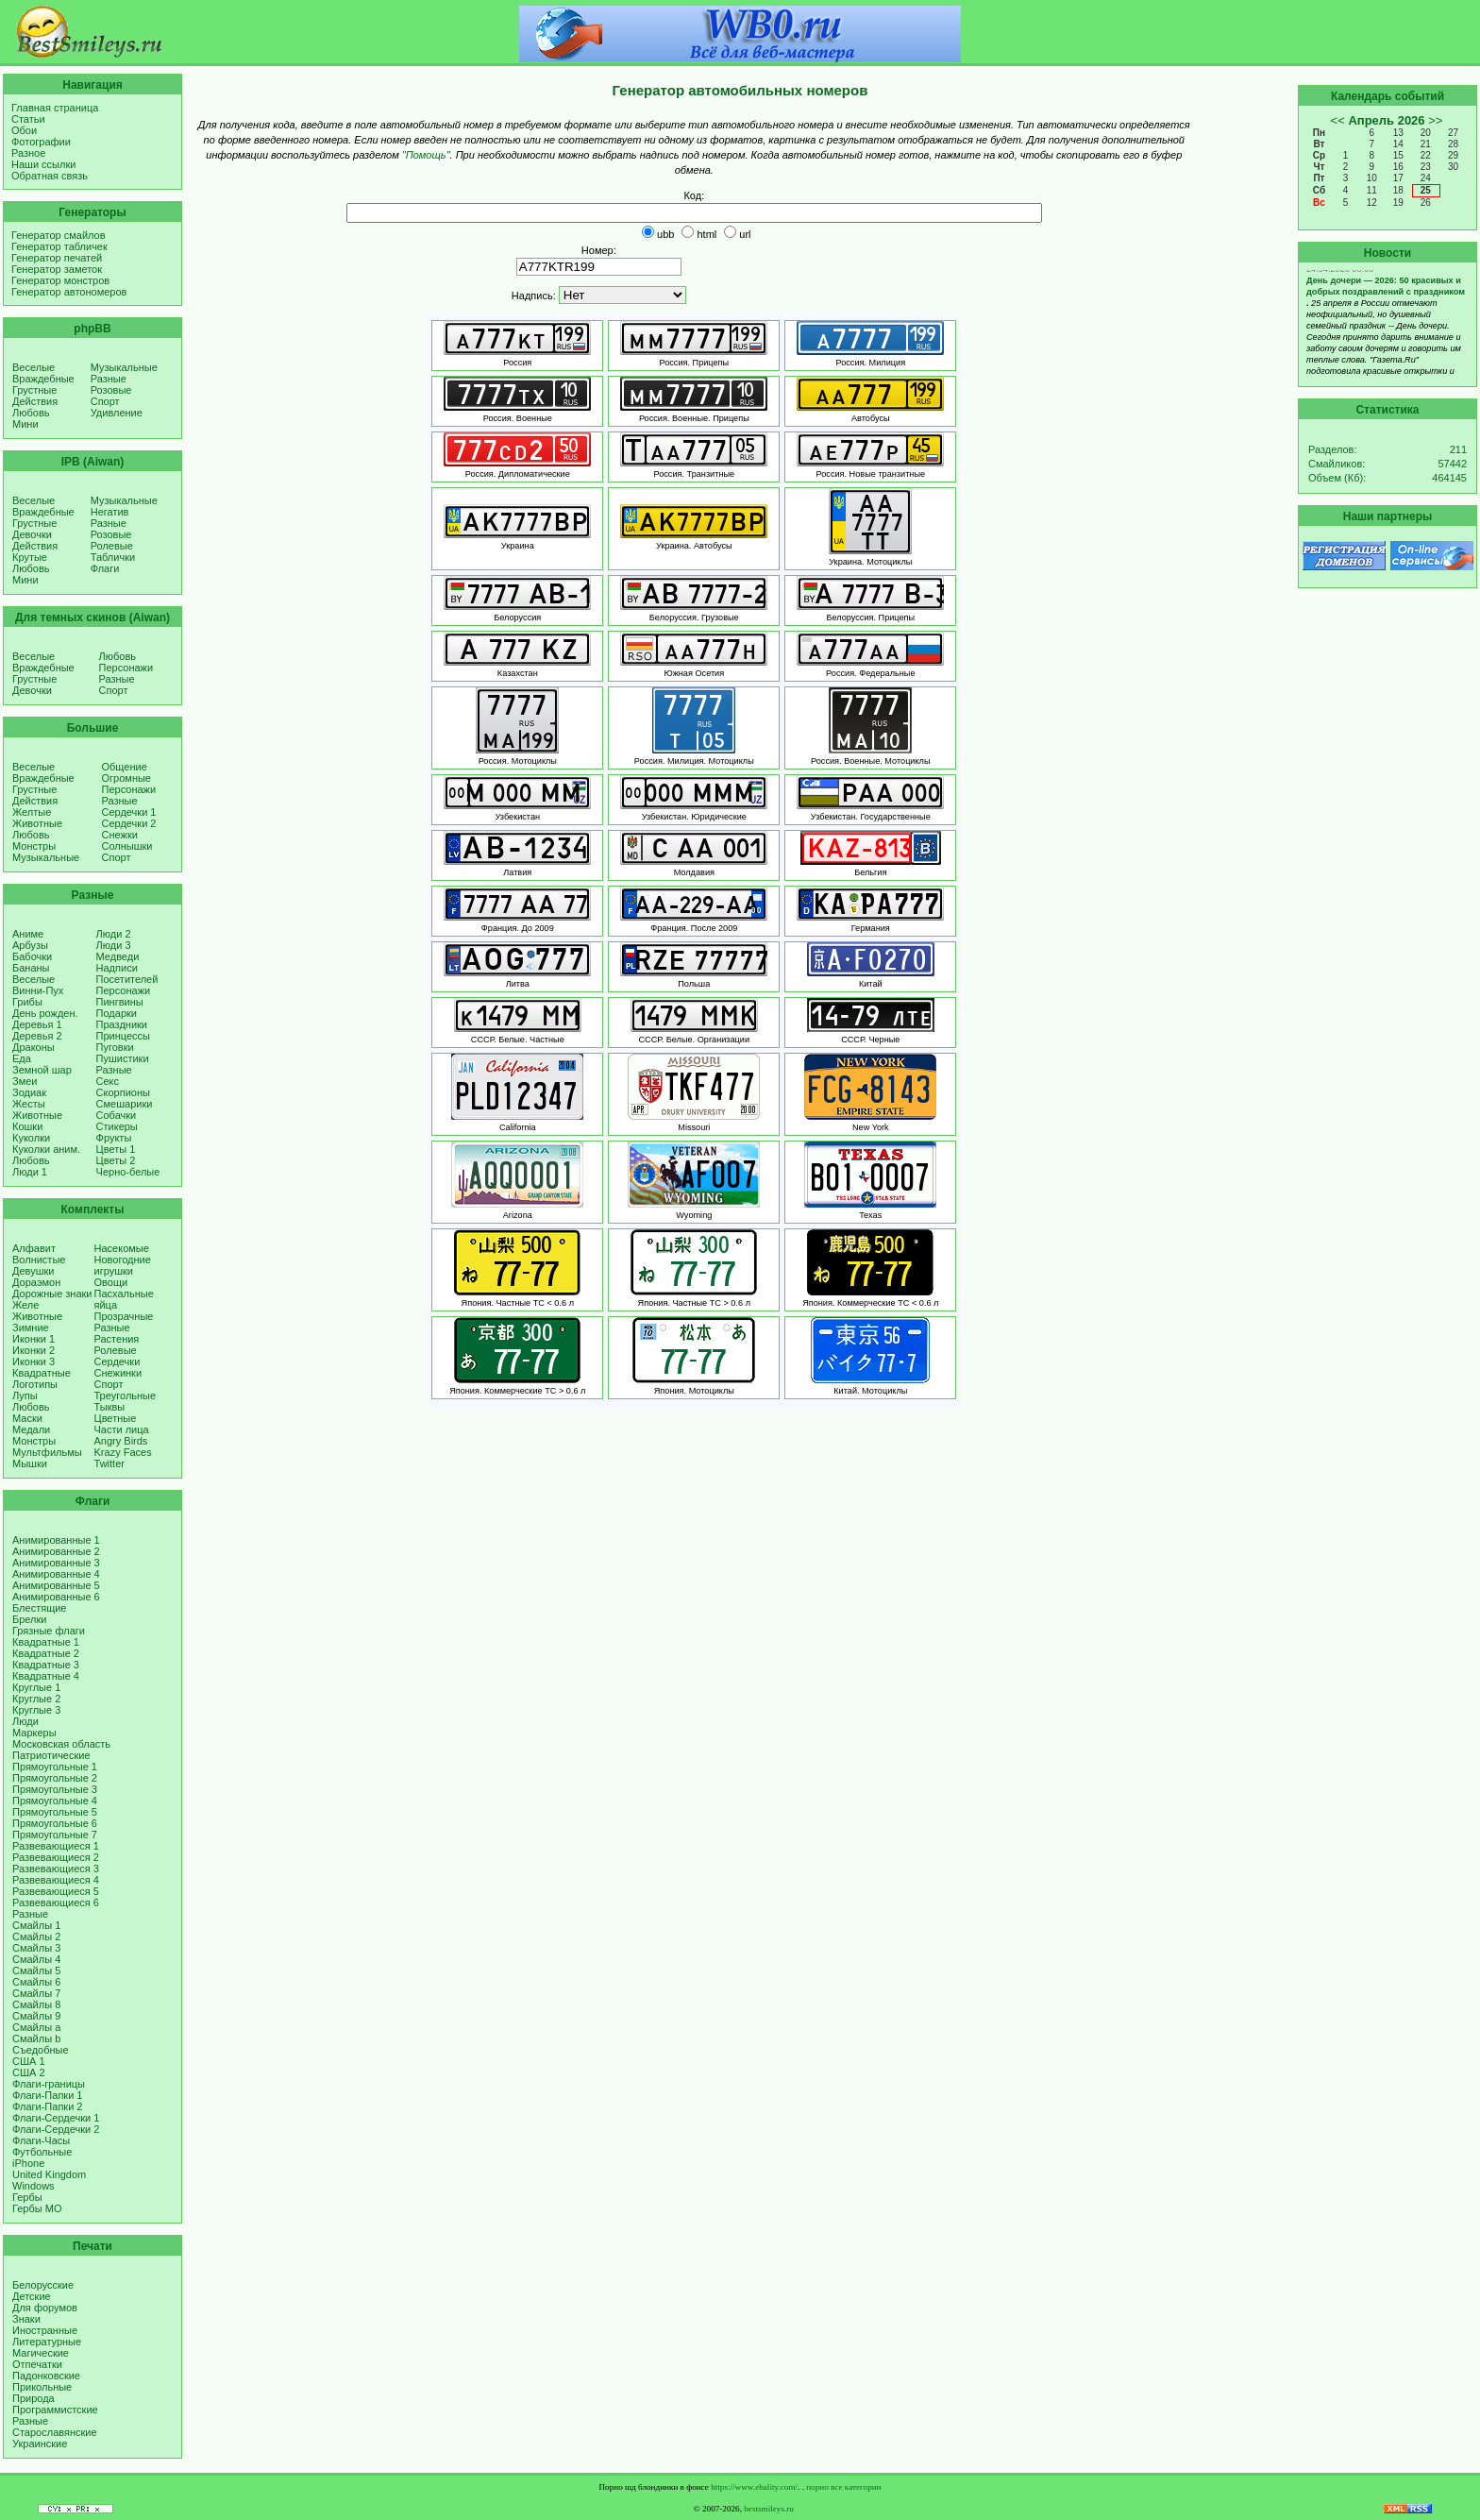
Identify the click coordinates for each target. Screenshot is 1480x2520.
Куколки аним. (46, 1149)
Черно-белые (128, 1171)
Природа (33, 2398)
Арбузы (30, 945)
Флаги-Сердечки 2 (55, 2129)
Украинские (39, 2443)
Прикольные (42, 2387)
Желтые (31, 812)
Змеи (24, 1081)
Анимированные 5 (56, 1585)
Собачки (116, 1115)
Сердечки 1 (129, 812)
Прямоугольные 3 (54, 1789)
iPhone (28, 2163)
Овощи (111, 1282)
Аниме (27, 933)
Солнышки (127, 846)
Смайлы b (36, 2038)
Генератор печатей (56, 257)
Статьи (28, 119)
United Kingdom (49, 2174)
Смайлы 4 (36, 1959)
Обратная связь (49, 175)
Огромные (126, 778)
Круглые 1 (36, 1687)
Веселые (33, 367)
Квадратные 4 (45, 1676)
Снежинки (118, 1372)
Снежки (120, 834)
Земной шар (42, 1069)
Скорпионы (123, 1092)
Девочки (32, 534)
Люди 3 (113, 945)
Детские (31, 2296)
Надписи (117, 967)
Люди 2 (113, 933)
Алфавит (34, 1248)
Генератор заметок (56, 269)
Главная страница (54, 107)
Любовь (30, 412)
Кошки (27, 1126)
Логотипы (35, 1384)
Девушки (33, 1271)
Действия (35, 401)
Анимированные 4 (56, 1574)
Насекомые (121, 1248)
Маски (27, 1418)
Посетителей (127, 979)
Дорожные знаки (52, 1293)
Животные (37, 823)
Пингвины (119, 1001)
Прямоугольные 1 (54, 1766)
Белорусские (43, 2285)
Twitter (109, 1463)
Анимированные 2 (56, 1551)
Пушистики (122, 1058)
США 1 (28, 2061)
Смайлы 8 (36, 2004)
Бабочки (32, 956)
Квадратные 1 (45, 1642)
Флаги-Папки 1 (47, 2095)
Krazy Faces (123, 1452)
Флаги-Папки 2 (47, 2106)
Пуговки (115, 1047)
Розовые (111, 390)
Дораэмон (36, 1282)
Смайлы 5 (36, 1970)
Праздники (121, 1024)
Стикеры (117, 1126)
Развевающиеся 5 (55, 1891)
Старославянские (54, 2432)
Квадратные (41, 1372)
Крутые (29, 557)
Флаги (105, 568)
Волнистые (38, 1259)
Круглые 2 (36, 1698)
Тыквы (110, 1406)
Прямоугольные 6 (54, 1823)
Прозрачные (124, 1316)
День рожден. (45, 1013)
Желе (25, 1305)
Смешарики (124, 1103)
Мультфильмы (47, 1452)
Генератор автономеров (68, 291)
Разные (108, 378)
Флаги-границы (48, 2083)
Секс (108, 1081)
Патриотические (51, 1755)
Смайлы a (36, 2027)
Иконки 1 (33, 1339)
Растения (117, 1339)
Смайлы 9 (36, 2015)
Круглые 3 (36, 1710)
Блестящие (39, 1608)
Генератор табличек (59, 246)
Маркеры (34, 1732)
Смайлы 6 (36, 1981)
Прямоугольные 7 (54, 1834)
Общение (124, 766)
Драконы (33, 1047)
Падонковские (46, 2375)
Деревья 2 (37, 1035)
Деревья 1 (37, 1024)
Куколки (31, 1137)
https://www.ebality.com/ (754, 2487)
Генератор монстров (60, 280)
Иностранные (44, 2330)
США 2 (28, 2072)
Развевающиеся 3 (55, 1868)
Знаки (26, 2319)
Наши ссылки (43, 164)
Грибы (27, 1001)
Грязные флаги (48, 1630)
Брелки (29, 1619)
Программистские (55, 2409)
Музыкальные (124, 367)
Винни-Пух (37, 990)
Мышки (29, 1463)
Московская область (61, 1744)
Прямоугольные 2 (54, 1778)
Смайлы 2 (36, 1936)
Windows (33, 2185)
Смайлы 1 (36, 1925)
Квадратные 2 (45, 1653)
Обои (24, 130)
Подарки (116, 1013)
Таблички (113, 557)
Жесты (28, 1103)
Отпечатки (37, 2364)
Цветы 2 (116, 1160)
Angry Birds (121, 1440)
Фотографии (41, 141)
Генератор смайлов (58, 235)
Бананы (31, 967)
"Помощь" (426, 155)
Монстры (34, 846)
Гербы (27, 2197)
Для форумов (44, 2307)
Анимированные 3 (56, 1562)
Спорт (105, 401)
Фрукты (114, 1137)
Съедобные (40, 2049)
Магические (40, 2353)
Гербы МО (36, 2208)
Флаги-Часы (41, 2140)
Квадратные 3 (45, 1664)
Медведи (118, 956)
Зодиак (29, 1092)
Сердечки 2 (129, 823)
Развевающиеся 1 (55, 1846)
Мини (25, 424)
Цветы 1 (116, 1149)
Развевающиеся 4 (55, 1880)
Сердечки (117, 1361)
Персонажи (126, 667)
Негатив (110, 511)
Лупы (25, 1395)
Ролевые (112, 545)
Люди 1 (29, 1171)
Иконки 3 (33, 1361)
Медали (31, 1429)
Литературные (46, 2341)
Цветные (115, 1418)
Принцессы (123, 1035)
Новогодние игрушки (122, 1265)
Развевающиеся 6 (55, 1902)
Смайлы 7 (36, 1993)
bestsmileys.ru (769, 2508)
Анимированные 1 (56, 1540)
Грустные (34, 390)
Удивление (117, 412)
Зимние (30, 1327)
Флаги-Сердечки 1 (55, 2117)
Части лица (121, 1429)
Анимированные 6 (56, 1596)
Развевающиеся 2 (55, 1857)
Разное (28, 153)
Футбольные (42, 2151)
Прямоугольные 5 (54, 1812)
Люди (25, 1721)
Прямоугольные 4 (54, 1800)
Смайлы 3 (36, 1947)
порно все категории (843, 2487)
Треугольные (125, 1395)
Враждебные (43, 378)
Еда (21, 1058)
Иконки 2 (33, 1350)
